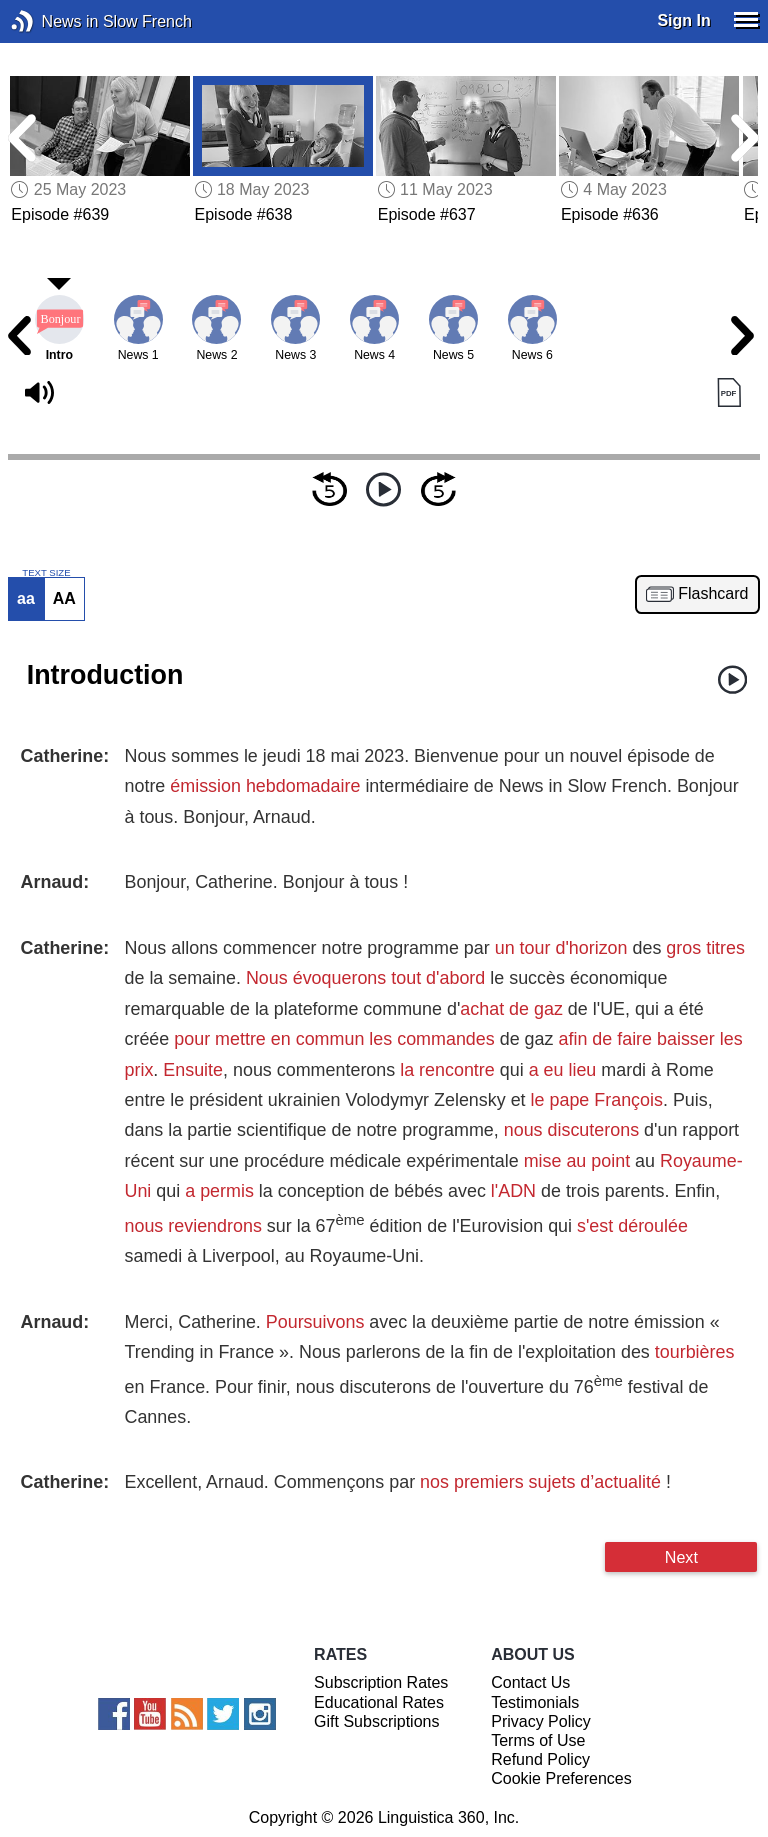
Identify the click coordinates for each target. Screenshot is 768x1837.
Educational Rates (379, 1702)
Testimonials (535, 1702)
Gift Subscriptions (376, 1721)
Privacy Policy (541, 1721)
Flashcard (713, 594)
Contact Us (530, 1682)
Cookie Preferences (561, 1778)
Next (681, 1557)
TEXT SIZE (46, 573)
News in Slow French (52, 21)
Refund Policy (540, 1759)
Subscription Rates (381, 1682)
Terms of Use (538, 1740)
